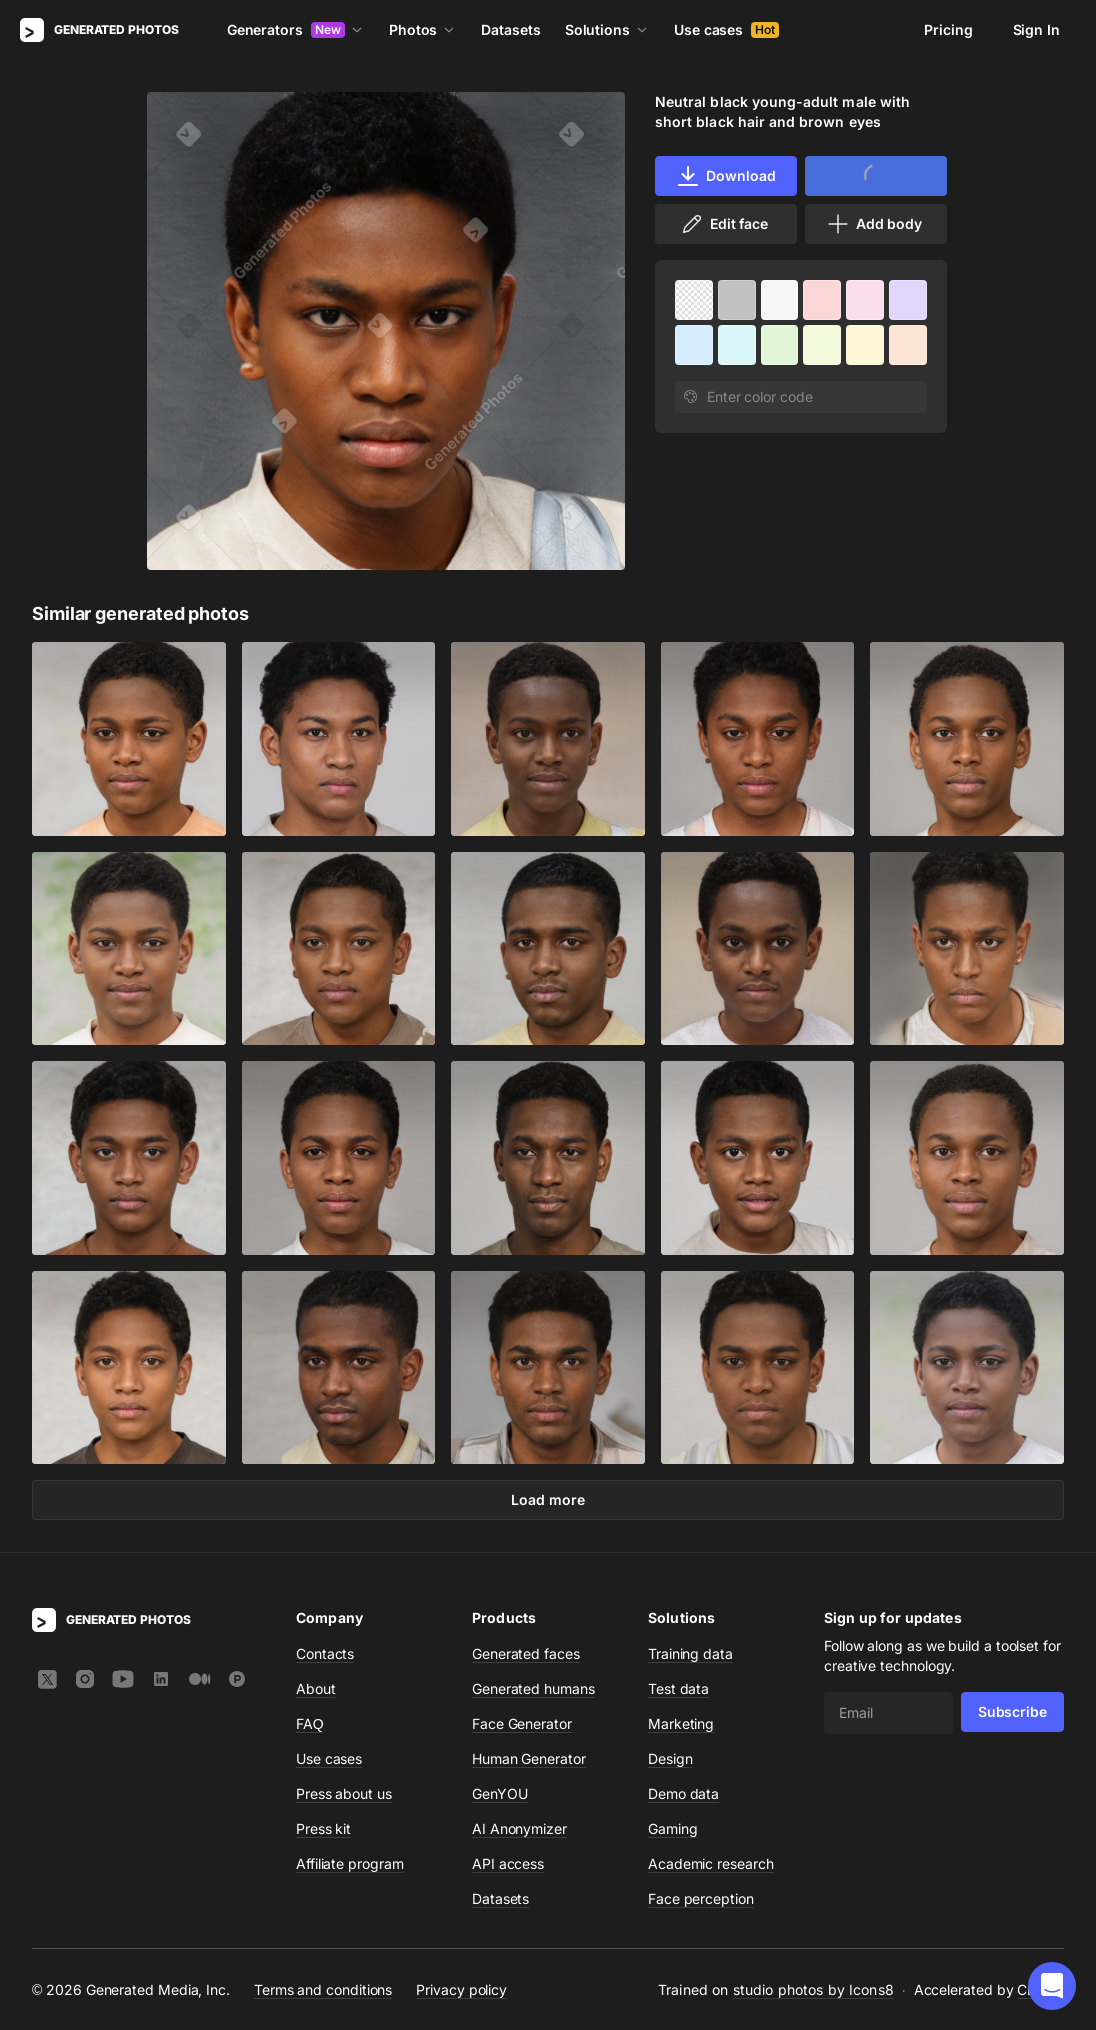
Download (725, 176)
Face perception (701, 1898)
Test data (678, 1688)
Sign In (1036, 29)
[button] (1052, 1986)
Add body (874, 224)
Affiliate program (350, 1863)
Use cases (726, 29)
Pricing (948, 29)
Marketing (681, 1723)
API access (508, 1863)
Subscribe (1012, 1711)
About (316, 1688)
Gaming (673, 1828)
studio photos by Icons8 (813, 1989)
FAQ (310, 1723)
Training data (690, 1653)
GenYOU (500, 1793)
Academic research (711, 1863)
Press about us (344, 1793)
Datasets (510, 29)
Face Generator (522, 1723)
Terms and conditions (323, 1989)
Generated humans (533, 1688)
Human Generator (529, 1758)
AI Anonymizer (519, 1828)
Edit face (724, 224)
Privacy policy (461, 1989)
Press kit (323, 1828)
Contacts (325, 1653)
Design (670, 1758)
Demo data (683, 1793)
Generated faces (526, 1653)
